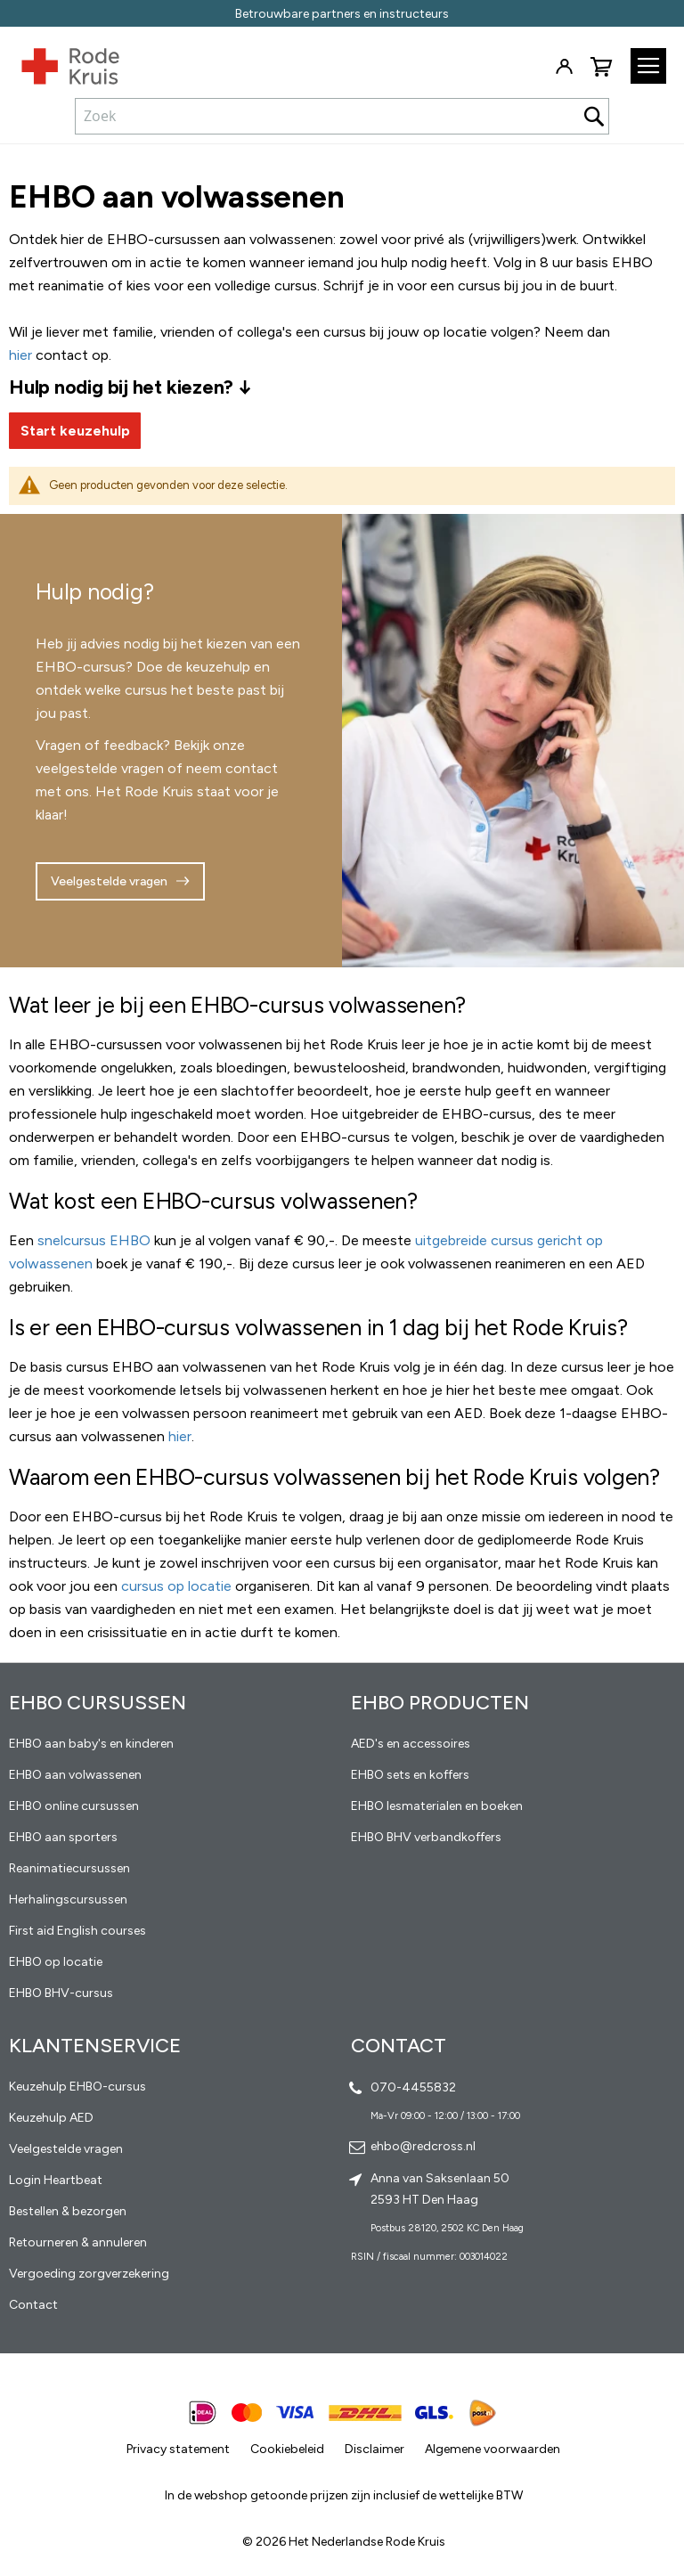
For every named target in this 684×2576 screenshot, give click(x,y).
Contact (33, 2304)
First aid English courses (77, 1930)
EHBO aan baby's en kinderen (91, 1743)
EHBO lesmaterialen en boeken (437, 1806)
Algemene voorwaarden (492, 2449)
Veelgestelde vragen (109, 881)
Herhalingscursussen (68, 1899)
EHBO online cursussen (74, 1806)
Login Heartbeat (55, 2180)
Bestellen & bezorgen (67, 2211)
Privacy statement (178, 2449)
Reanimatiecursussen (69, 1868)
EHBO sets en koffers (410, 1774)
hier (179, 1436)
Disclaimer (374, 2449)
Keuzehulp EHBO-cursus (77, 2086)
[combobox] (342, 116)
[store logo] (59, 62)
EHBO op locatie (55, 1961)
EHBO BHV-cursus (61, 1993)
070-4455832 (413, 2087)
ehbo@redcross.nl (423, 2146)
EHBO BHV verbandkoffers (426, 1837)
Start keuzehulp (75, 430)
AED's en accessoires (410, 1743)
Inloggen (564, 67)
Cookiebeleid (287, 2449)
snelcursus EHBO (94, 1240)
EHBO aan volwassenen (75, 1774)
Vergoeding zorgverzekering (89, 2273)
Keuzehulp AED (51, 2117)
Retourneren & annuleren (78, 2242)
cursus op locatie (176, 1585)
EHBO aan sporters (63, 1837)
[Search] (594, 116)
